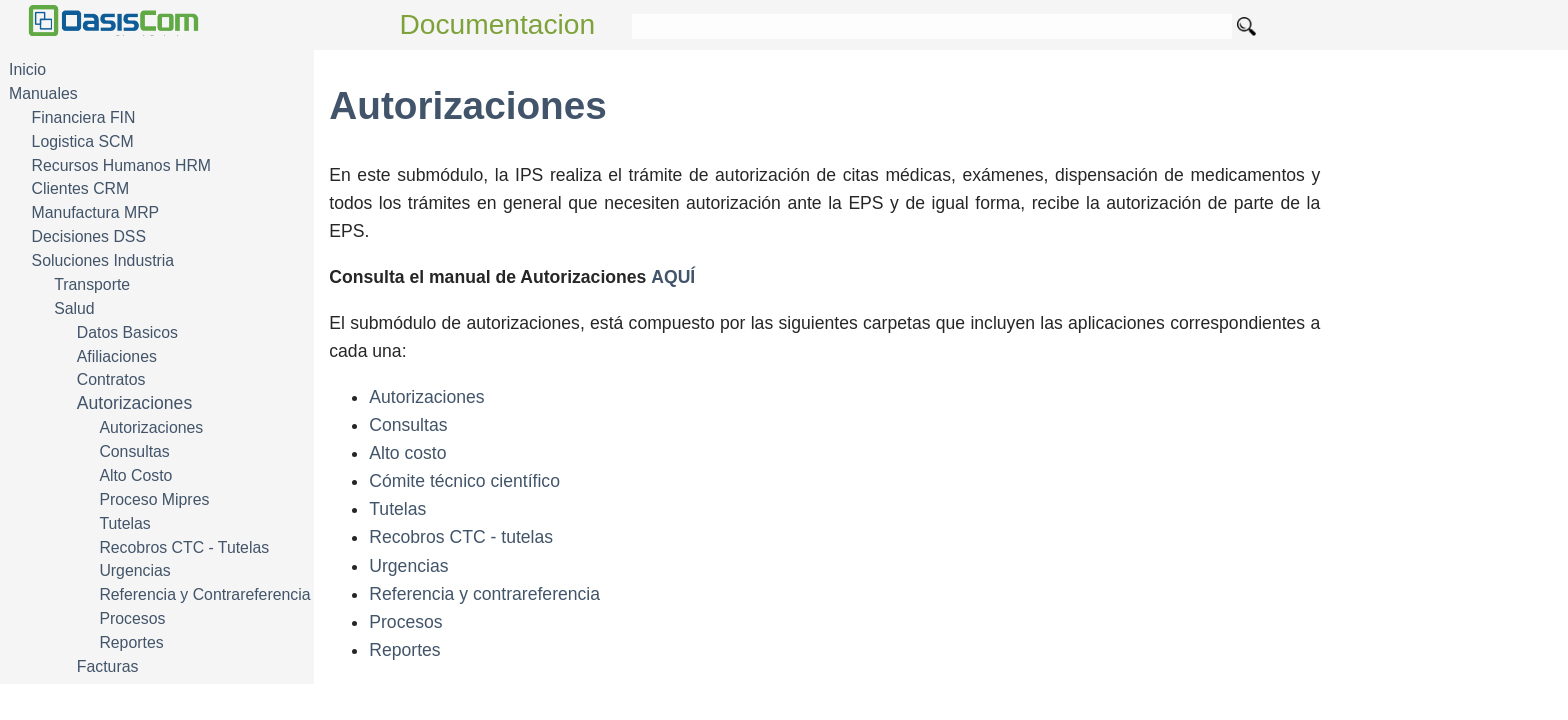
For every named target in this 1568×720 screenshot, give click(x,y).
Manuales (43, 93)
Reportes (131, 642)
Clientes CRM (81, 188)
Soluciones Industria (103, 260)
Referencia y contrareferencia (484, 594)
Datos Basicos (127, 332)
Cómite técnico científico (464, 481)
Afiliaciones (117, 356)
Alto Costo (135, 475)
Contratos (111, 379)
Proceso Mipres (154, 499)
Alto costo (407, 453)
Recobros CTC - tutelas (461, 537)
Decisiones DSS (89, 236)
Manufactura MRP (96, 212)
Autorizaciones (134, 403)
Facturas (108, 666)
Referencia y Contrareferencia (204, 594)
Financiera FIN (84, 117)
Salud (74, 308)
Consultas (134, 451)
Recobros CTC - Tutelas (184, 547)
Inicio (27, 69)
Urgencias (134, 570)
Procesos (132, 618)
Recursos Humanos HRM (121, 165)
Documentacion (498, 24)
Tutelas (124, 523)
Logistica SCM (83, 141)
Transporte (92, 284)
